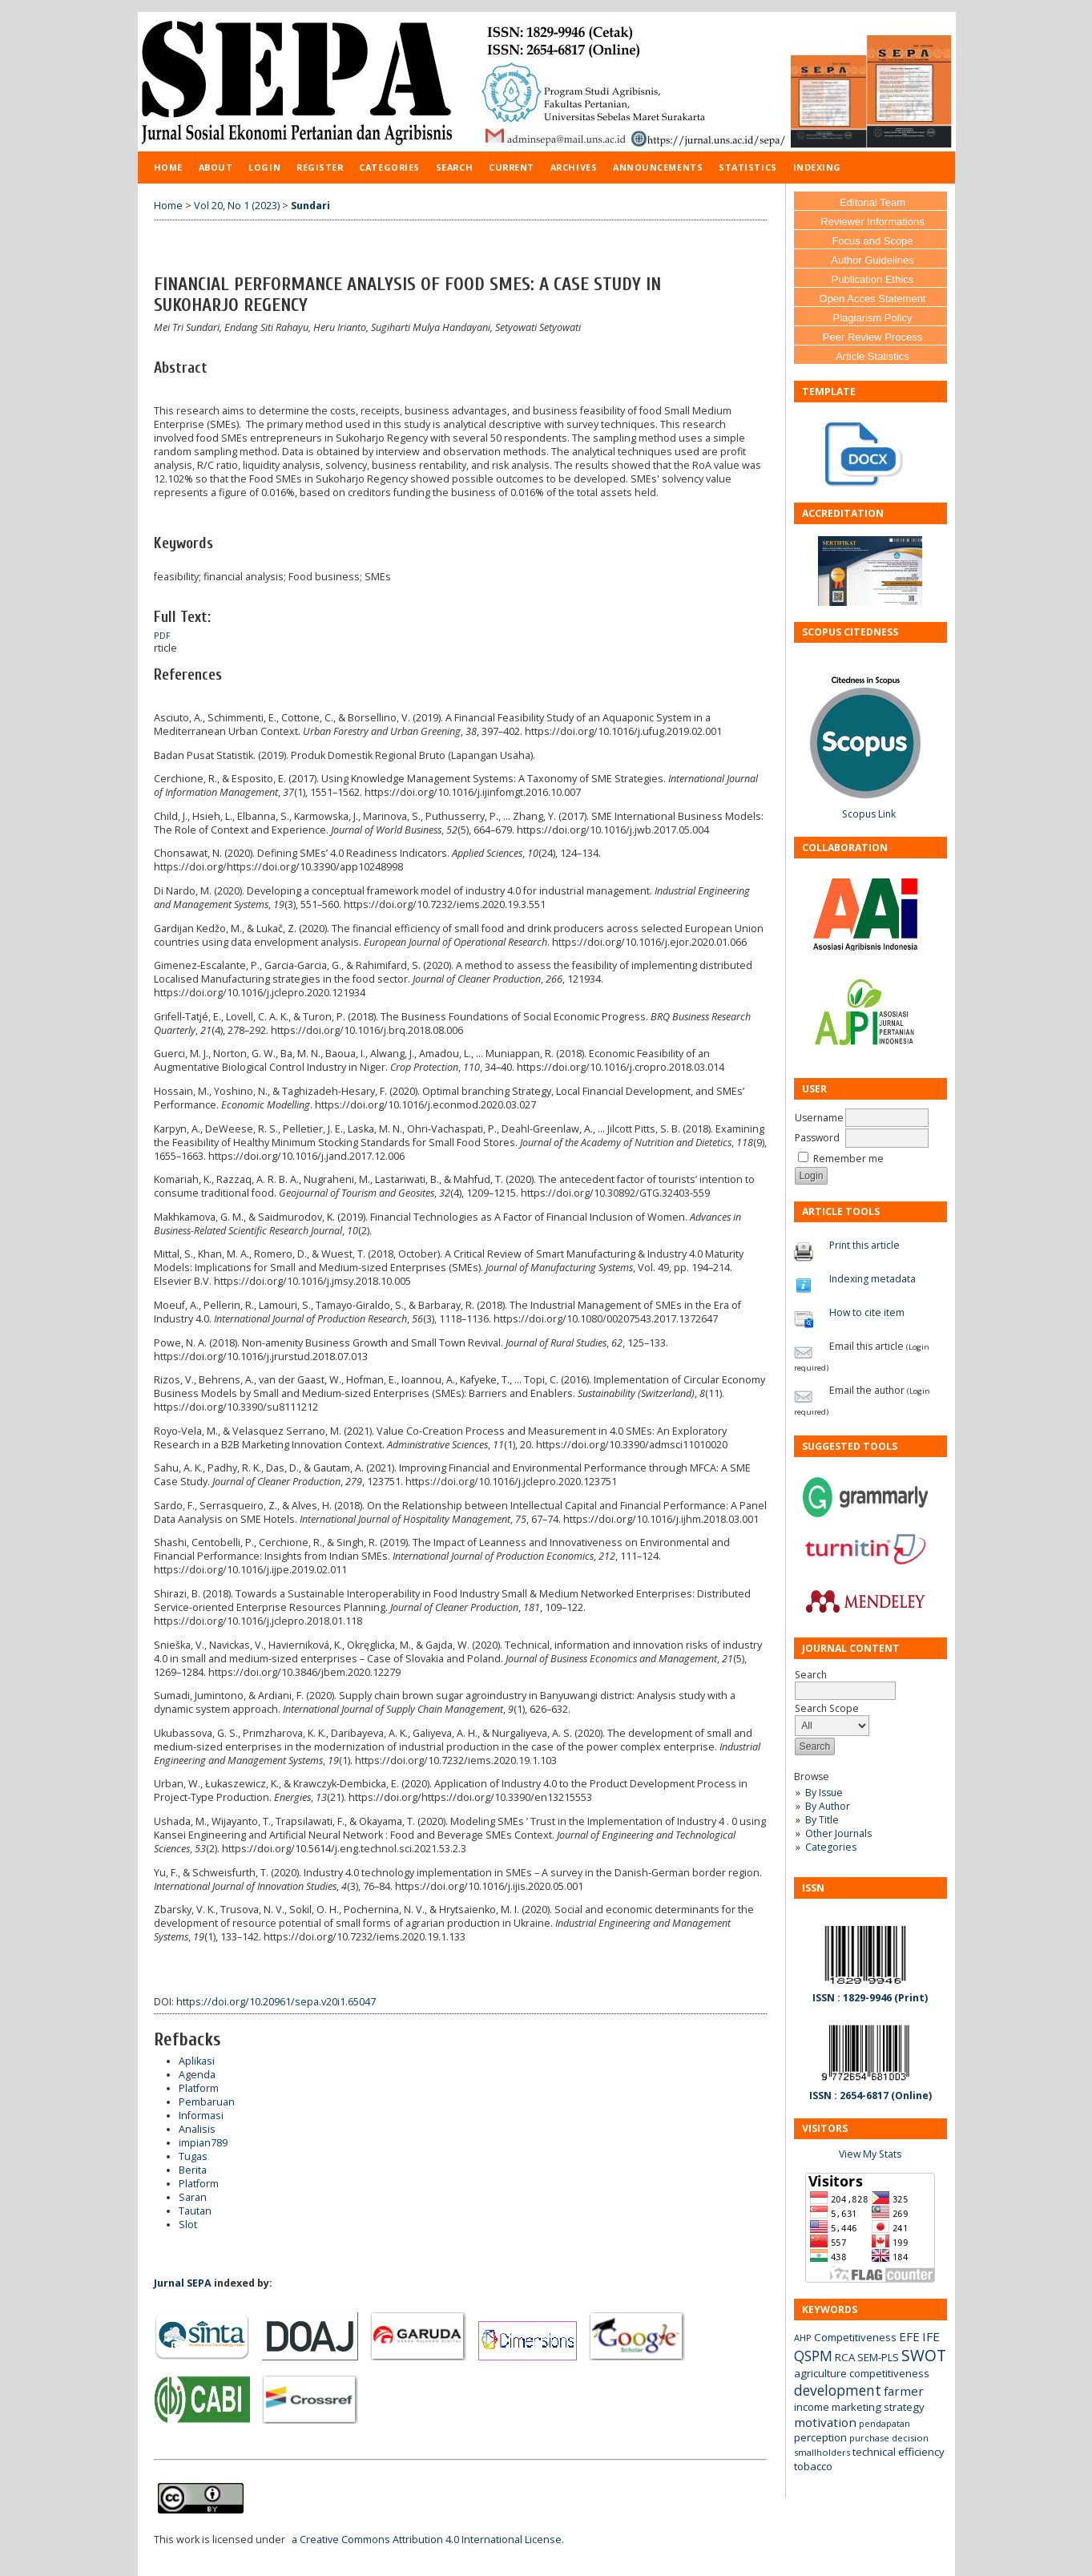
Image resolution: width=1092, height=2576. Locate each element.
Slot (188, 2224)
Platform (199, 2088)
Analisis (197, 2129)
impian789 (203, 2143)
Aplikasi (197, 2061)
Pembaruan (207, 2102)
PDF (162, 635)
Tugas (193, 2156)
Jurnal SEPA (183, 2283)
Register (319, 167)
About (216, 167)
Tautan (195, 2211)
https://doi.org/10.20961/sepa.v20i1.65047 (276, 2002)
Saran (193, 2197)
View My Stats (870, 2154)
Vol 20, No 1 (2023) (237, 205)
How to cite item (867, 1312)
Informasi (201, 2115)
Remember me (848, 1158)
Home (168, 167)
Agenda (197, 2074)
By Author (827, 1806)
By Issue (824, 1792)
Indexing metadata (872, 1279)
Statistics (747, 167)
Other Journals (838, 1833)
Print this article (864, 1245)
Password (817, 1138)
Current (511, 167)
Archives (573, 167)
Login (264, 167)
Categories (830, 1847)
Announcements (658, 167)
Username (819, 1117)
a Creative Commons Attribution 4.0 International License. (428, 2539)
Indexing (817, 167)
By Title (822, 1820)
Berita (193, 2170)
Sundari (310, 205)
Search (454, 167)
